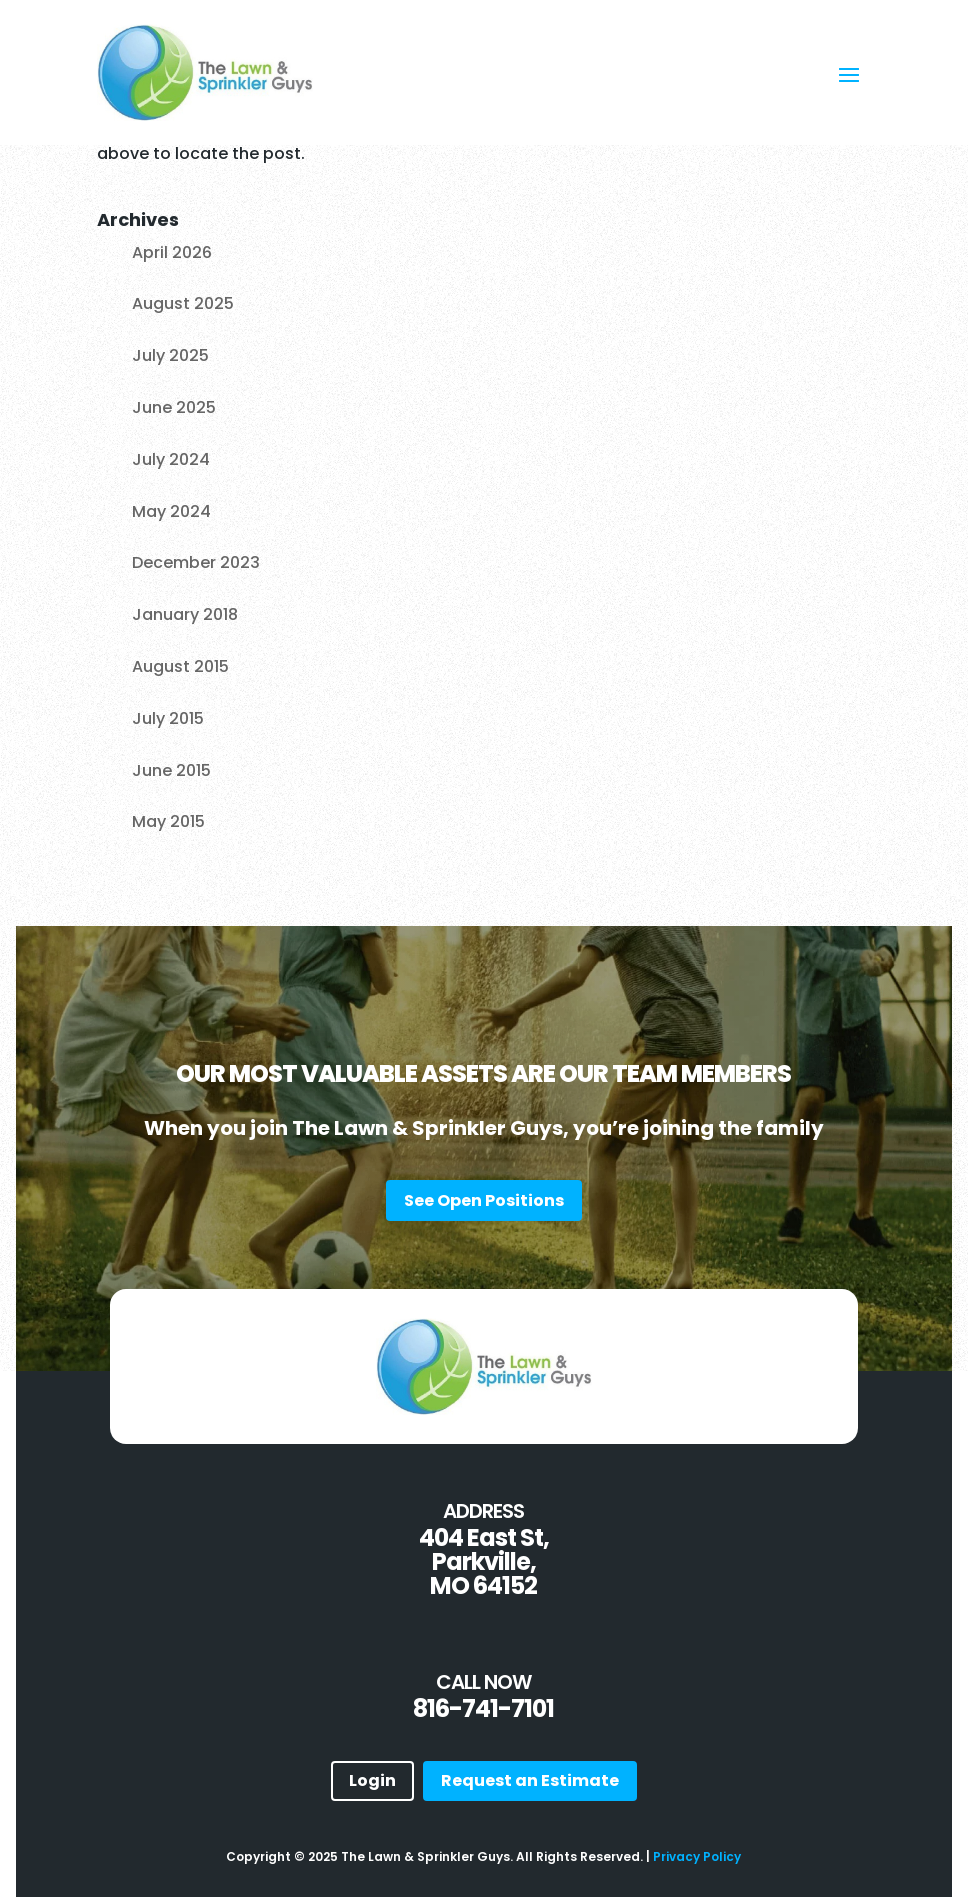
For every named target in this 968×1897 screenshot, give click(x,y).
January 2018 (185, 614)
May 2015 (168, 821)
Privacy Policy (697, 1856)
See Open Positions (484, 1200)
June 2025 (174, 407)
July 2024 (171, 459)
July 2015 (168, 718)
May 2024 (171, 511)
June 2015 (171, 770)
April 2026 (172, 252)
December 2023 (196, 562)
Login (372, 1780)
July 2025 (170, 355)
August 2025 (183, 303)
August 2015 (180, 666)
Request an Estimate (530, 1780)
